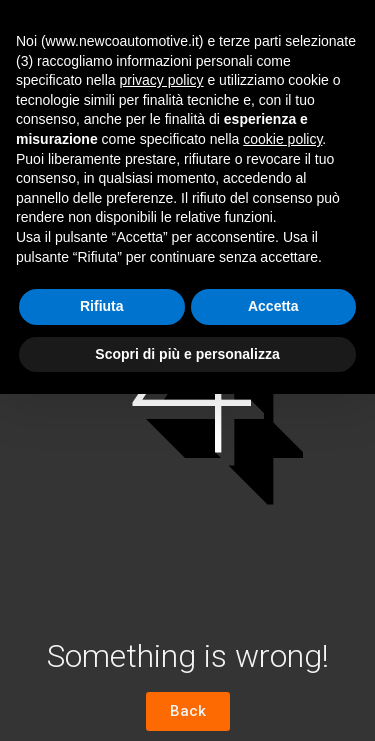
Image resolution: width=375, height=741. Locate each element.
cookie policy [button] (282, 139)
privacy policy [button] (162, 80)
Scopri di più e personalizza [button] (187, 354)
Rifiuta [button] (102, 306)
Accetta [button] (273, 306)
